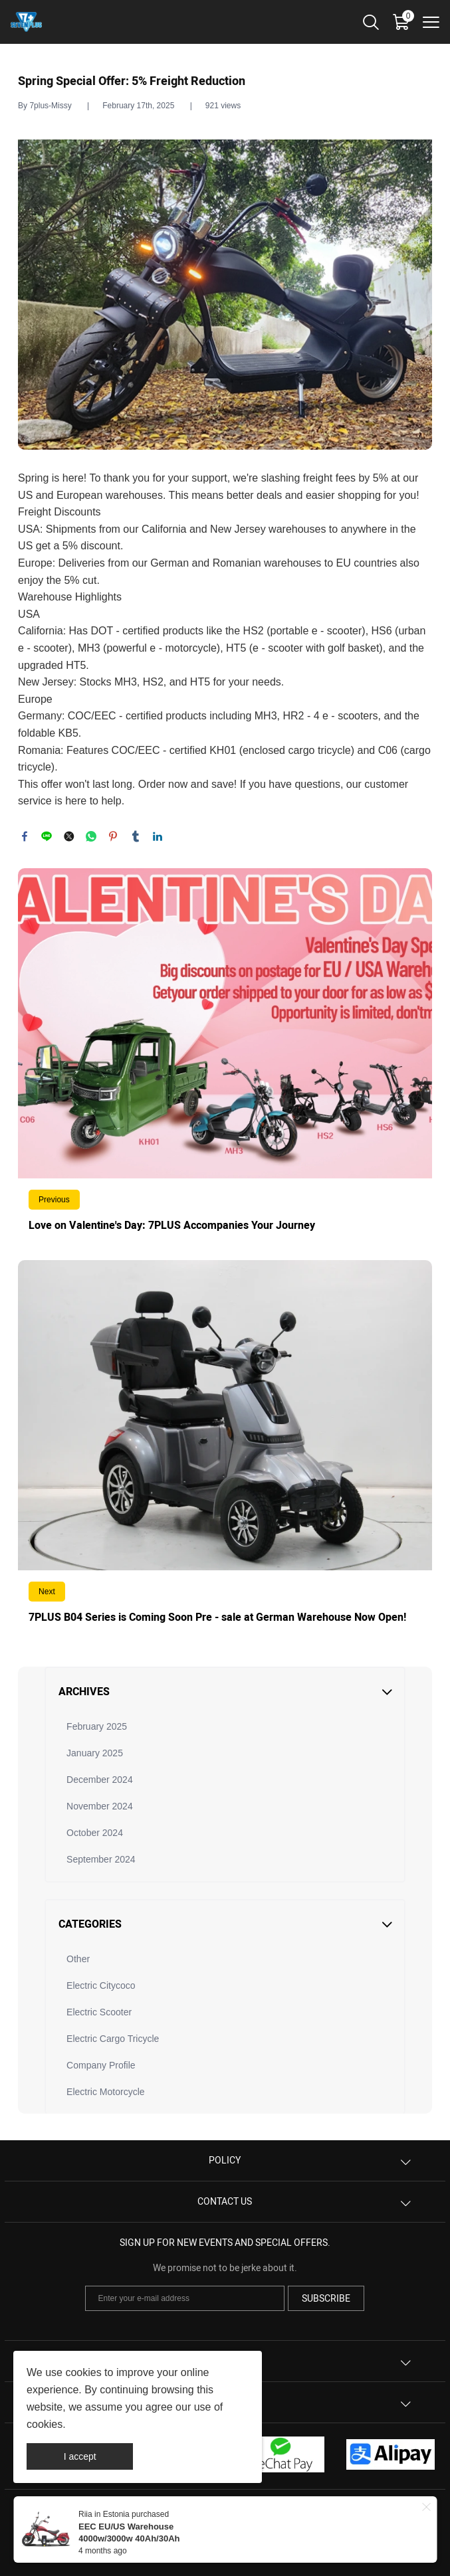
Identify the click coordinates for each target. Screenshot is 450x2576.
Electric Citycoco (100, 1985)
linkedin (157, 836)
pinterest (113, 836)
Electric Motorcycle (105, 2091)
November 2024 (99, 1806)
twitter (69, 836)
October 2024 (94, 1832)
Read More (225, 1058)
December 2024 (99, 1779)
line (46, 836)
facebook (24, 836)
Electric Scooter (99, 2012)
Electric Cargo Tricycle (112, 2038)
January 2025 (94, 1753)
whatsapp (91, 836)
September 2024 (101, 1859)
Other (78, 1959)
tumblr (135, 836)
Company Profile (101, 2065)
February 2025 (96, 1726)
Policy (225, 2160)
